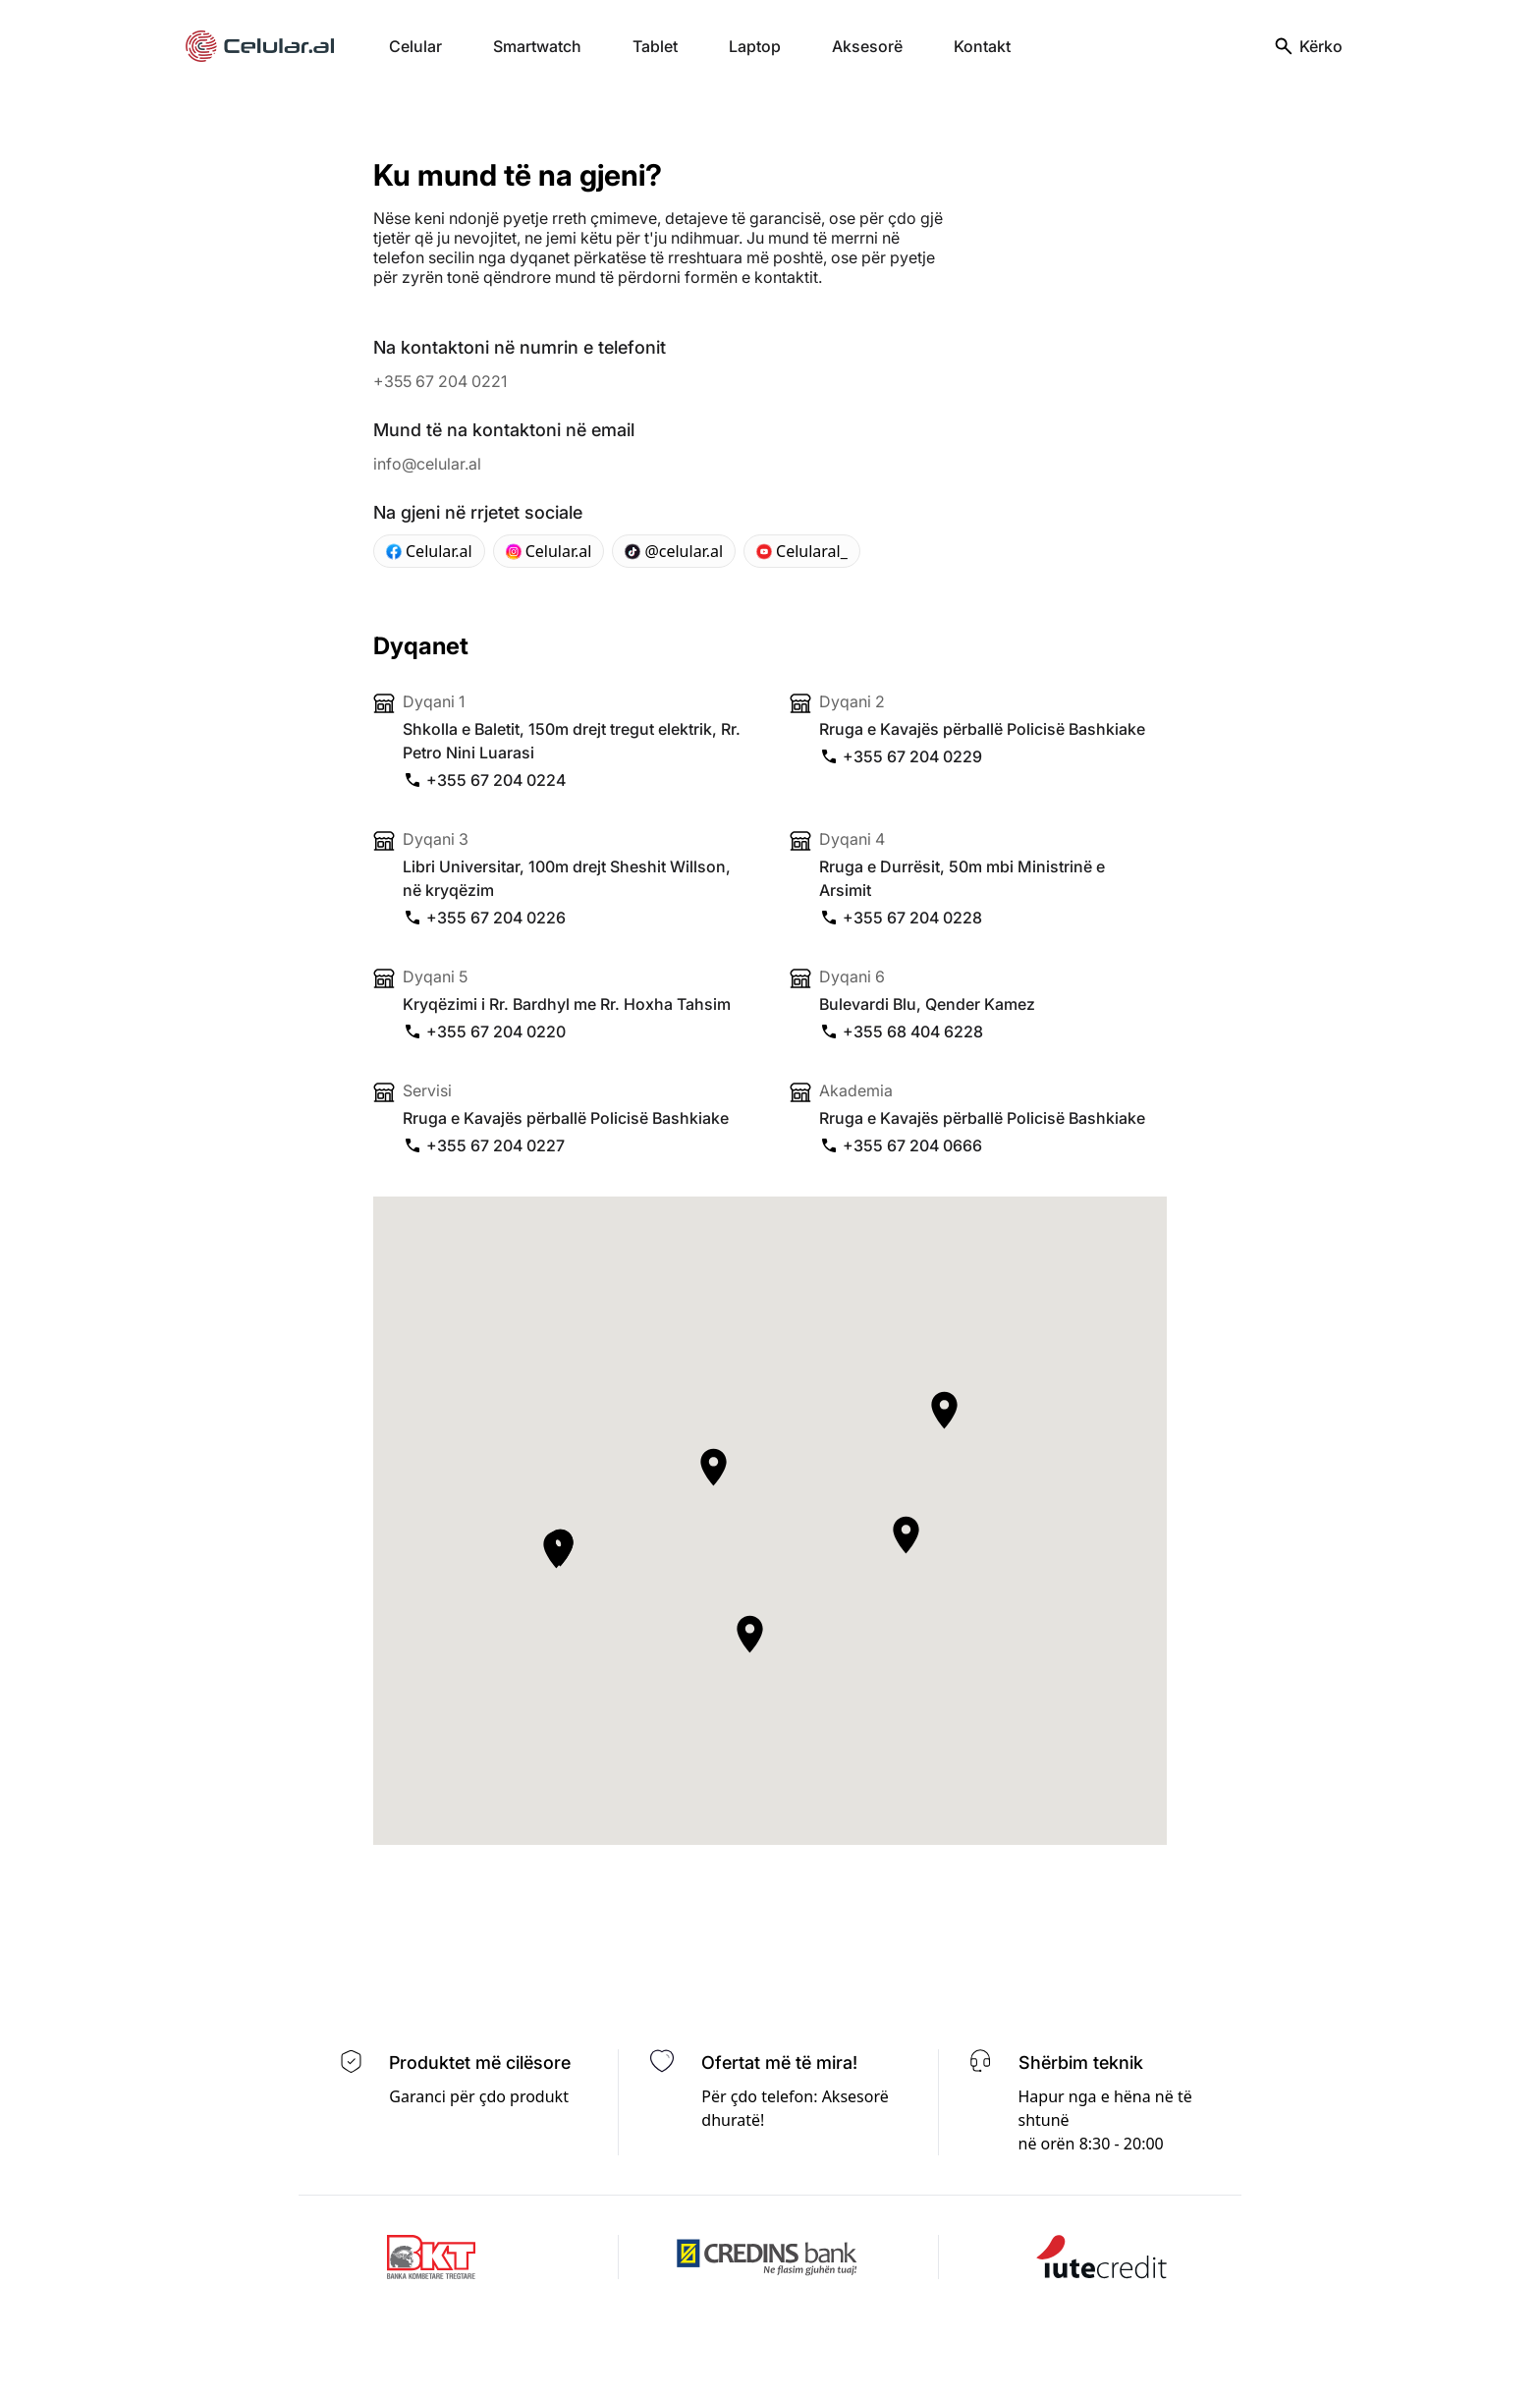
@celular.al (674, 551)
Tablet (655, 46)
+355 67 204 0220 (484, 1031)
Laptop (755, 46)
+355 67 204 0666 (900, 1145)
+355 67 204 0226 (484, 917)
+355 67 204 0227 (484, 1145)
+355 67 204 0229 (900, 756)
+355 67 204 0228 (900, 917)
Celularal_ (802, 551)
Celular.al (429, 551)
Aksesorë (867, 46)
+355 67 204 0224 (484, 780)
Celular (415, 46)
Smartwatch (537, 46)
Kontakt (982, 46)
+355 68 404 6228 (901, 1031)
